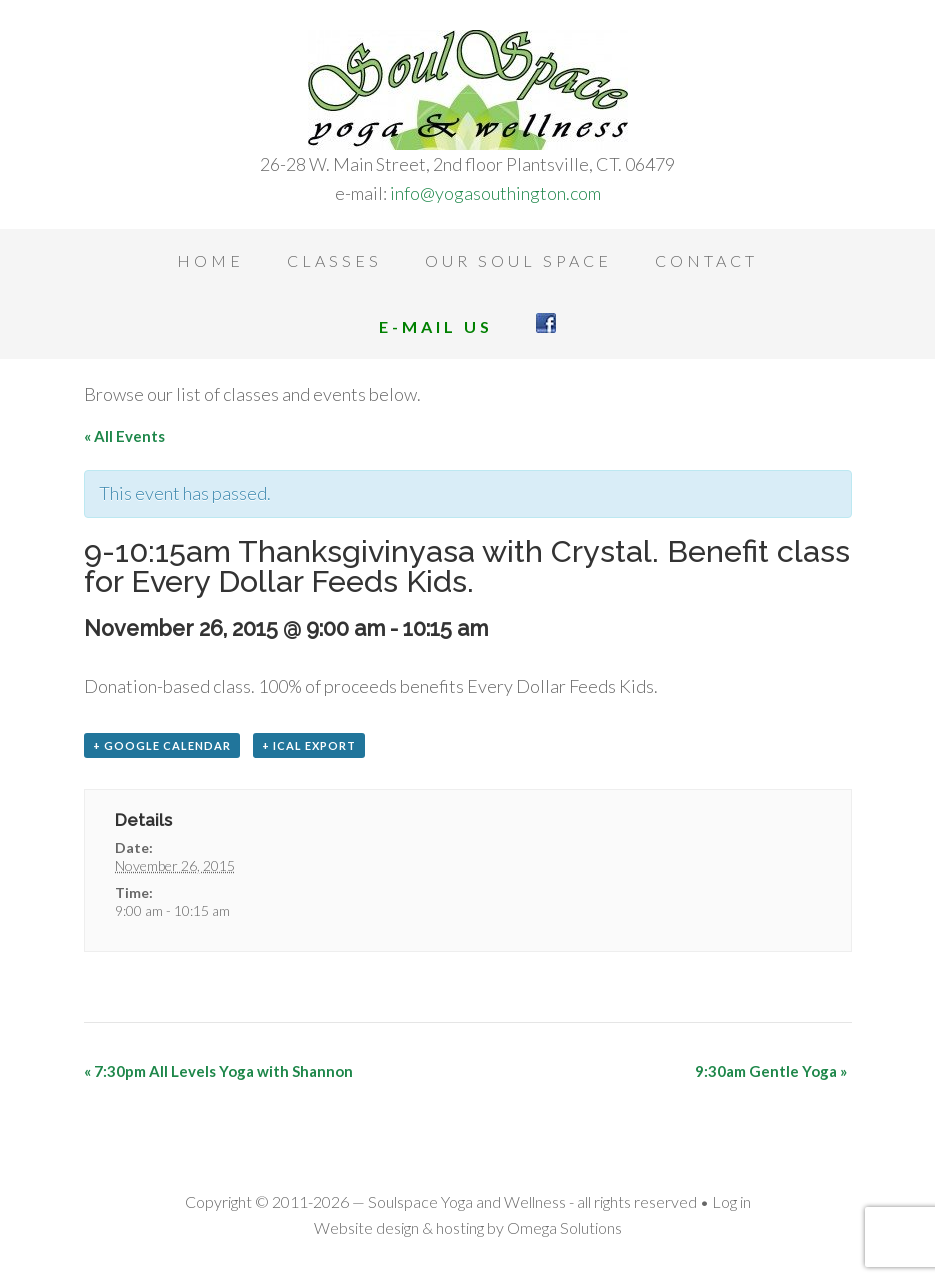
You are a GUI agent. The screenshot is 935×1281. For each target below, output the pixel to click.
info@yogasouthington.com (495, 193)
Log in (731, 1201)
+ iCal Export (309, 745)
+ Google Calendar (162, 745)
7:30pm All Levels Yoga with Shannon (218, 1071)
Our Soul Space (518, 260)
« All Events (124, 436)
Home (210, 260)
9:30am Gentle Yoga (771, 1071)
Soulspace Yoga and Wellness (468, 90)
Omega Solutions (564, 1227)
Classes (334, 260)
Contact (706, 260)
